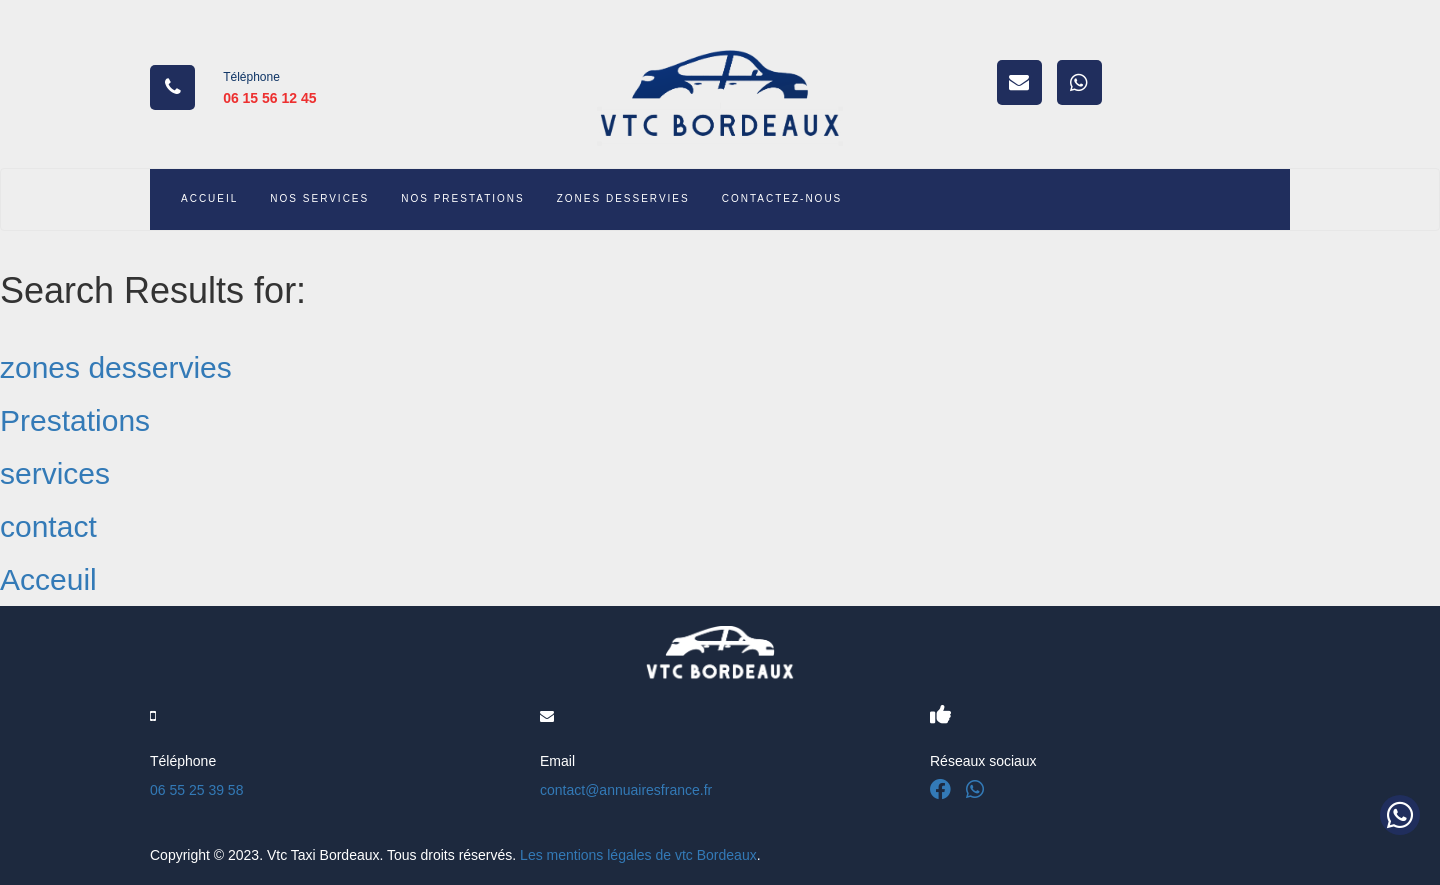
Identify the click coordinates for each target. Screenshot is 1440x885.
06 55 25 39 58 (196, 790)
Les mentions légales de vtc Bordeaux (638, 855)
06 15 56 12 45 (269, 98)
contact (48, 526)
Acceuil (48, 579)
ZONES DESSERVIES (623, 198)
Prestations (75, 420)
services (55, 473)
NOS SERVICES (319, 198)
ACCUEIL (209, 198)
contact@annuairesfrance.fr (626, 790)
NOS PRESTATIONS (463, 198)
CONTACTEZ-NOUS (782, 198)
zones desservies (116, 367)
